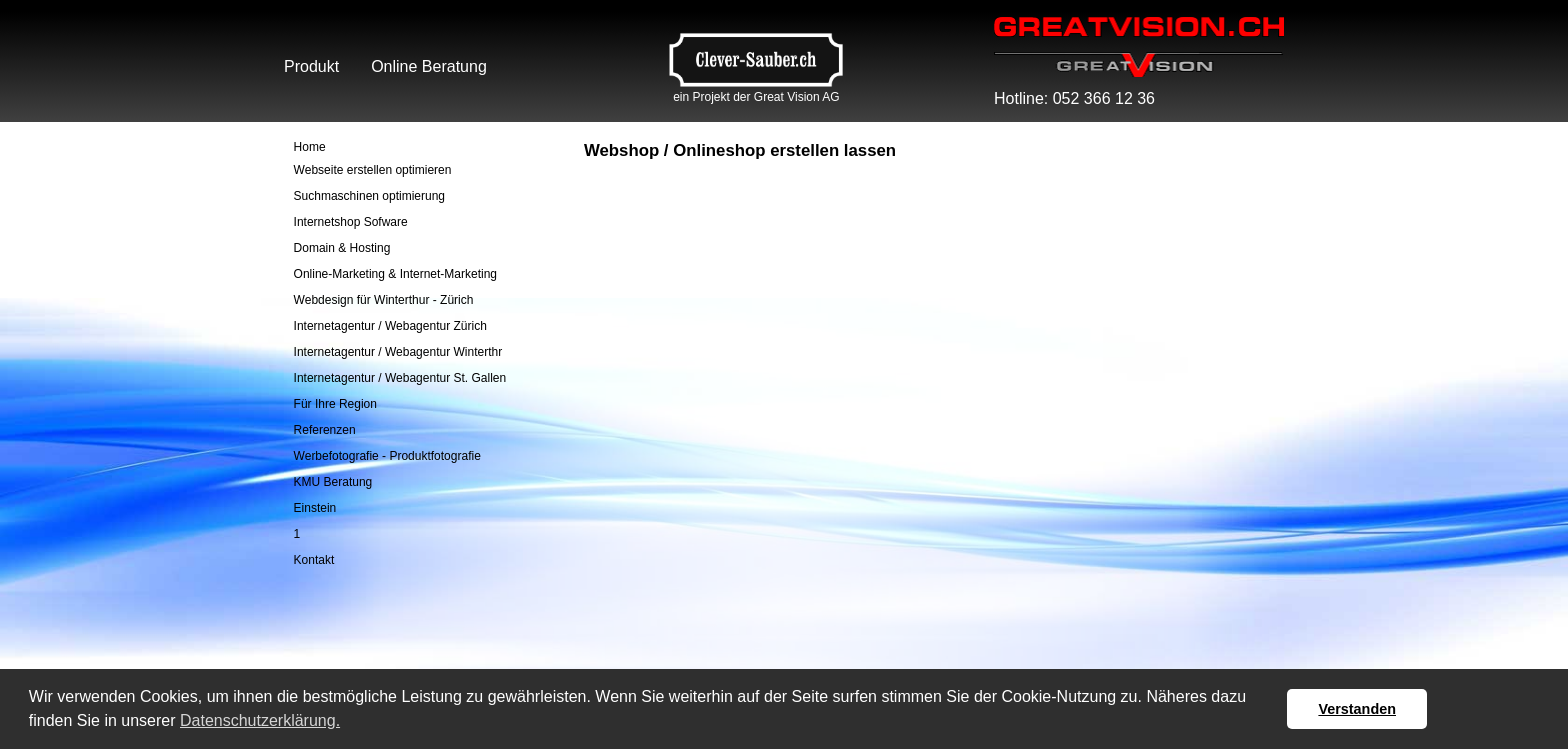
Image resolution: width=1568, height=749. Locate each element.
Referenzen (325, 430)
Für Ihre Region (335, 404)
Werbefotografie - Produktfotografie (387, 456)
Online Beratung (429, 66)
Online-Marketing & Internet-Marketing (395, 274)
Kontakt (314, 560)
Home (310, 147)
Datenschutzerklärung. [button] (260, 720)
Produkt (311, 66)
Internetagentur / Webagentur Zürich (390, 326)
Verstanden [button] (1357, 709)
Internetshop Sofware (351, 222)
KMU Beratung (333, 482)
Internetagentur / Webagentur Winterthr (398, 352)
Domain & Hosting (342, 248)
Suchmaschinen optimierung (369, 196)
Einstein (315, 508)
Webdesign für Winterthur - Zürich (384, 300)
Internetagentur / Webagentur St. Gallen (400, 378)
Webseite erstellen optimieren (373, 170)
